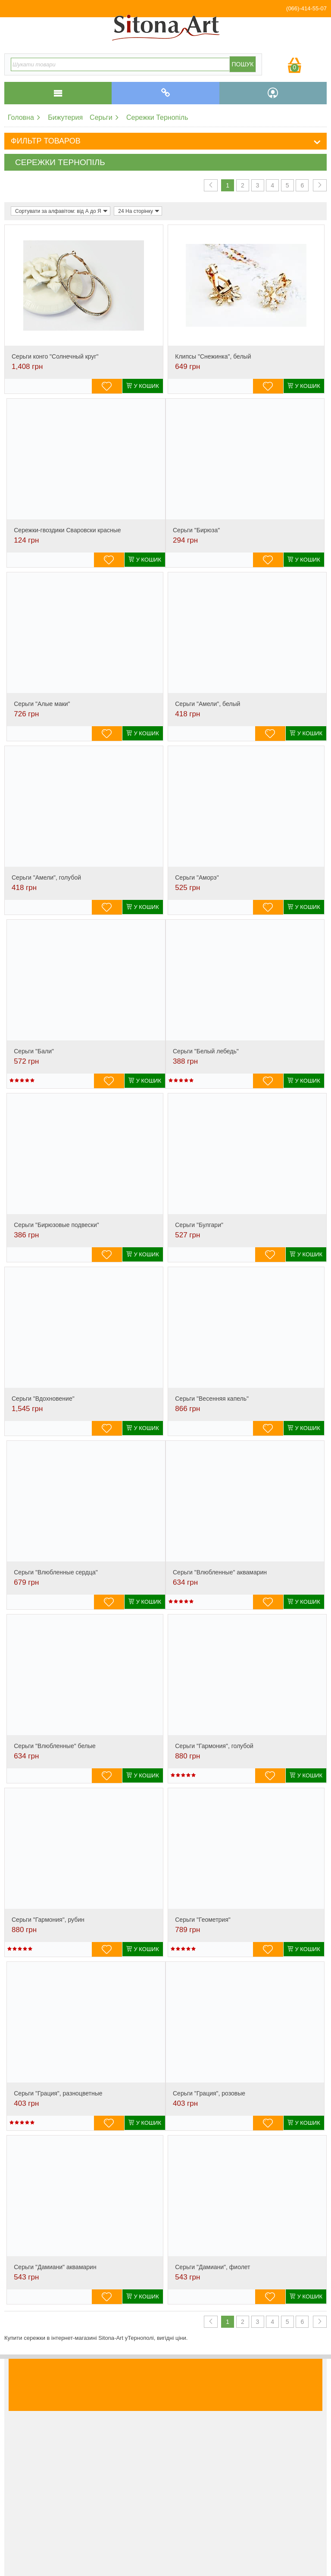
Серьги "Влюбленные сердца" (56, 1572)
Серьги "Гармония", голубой (214, 1745)
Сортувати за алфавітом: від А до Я (61, 210)
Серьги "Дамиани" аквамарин (55, 2267)
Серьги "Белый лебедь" (206, 1051)
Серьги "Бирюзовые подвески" (56, 1224)
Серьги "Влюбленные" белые (55, 1745)
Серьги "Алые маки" (42, 703)
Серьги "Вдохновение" (43, 1398)
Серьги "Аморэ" (197, 877)
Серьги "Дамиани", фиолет (212, 2267)
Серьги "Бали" (34, 1051)
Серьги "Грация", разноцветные (58, 2093)
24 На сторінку (138, 210)
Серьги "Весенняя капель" (212, 1398)
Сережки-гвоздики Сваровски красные (67, 530)
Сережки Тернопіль (157, 117)
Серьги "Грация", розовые (209, 2093)
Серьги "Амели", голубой (46, 877)
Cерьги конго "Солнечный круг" (55, 356)
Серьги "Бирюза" (196, 530)
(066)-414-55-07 (306, 8)
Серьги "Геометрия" (203, 1919)
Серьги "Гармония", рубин (48, 1919)
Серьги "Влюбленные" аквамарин (220, 1572)
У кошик (142, 386)
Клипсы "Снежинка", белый (213, 356)
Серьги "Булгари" (199, 1224)
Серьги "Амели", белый (207, 703)
